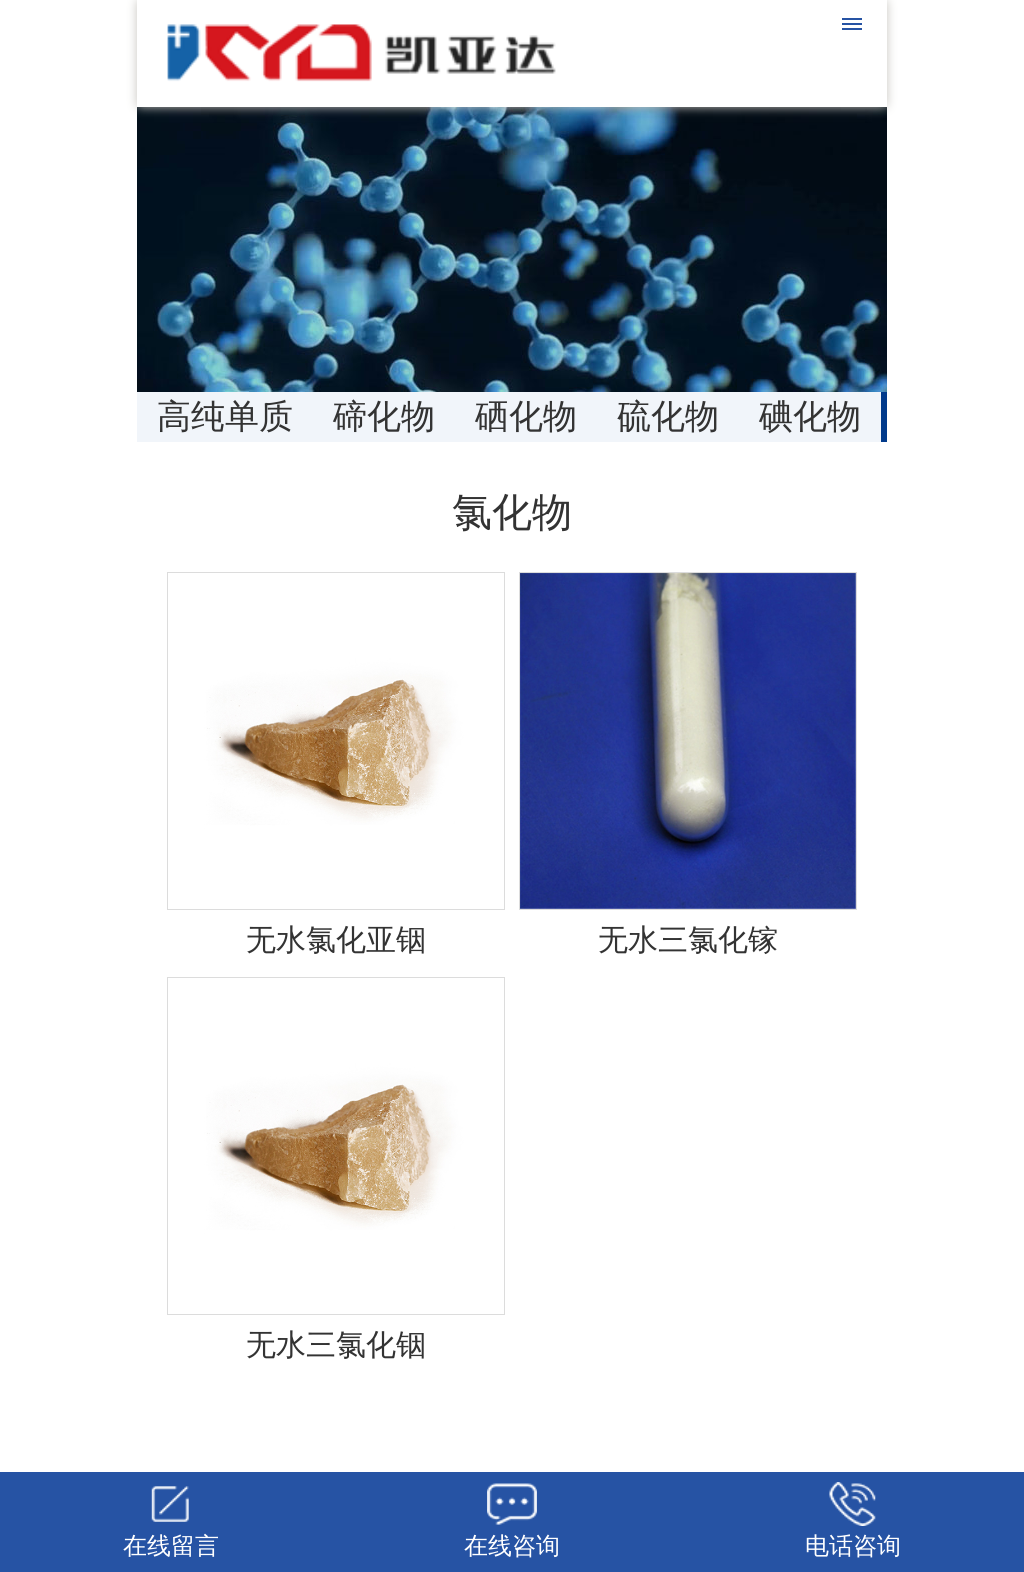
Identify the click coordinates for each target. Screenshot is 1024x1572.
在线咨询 (512, 1545)
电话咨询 (853, 1545)
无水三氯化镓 (688, 939)
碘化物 (810, 416)
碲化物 (384, 416)
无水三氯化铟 (336, 1344)
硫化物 (668, 416)
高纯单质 (225, 416)
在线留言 (171, 1545)
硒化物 (526, 416)
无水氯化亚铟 (336, 939)
